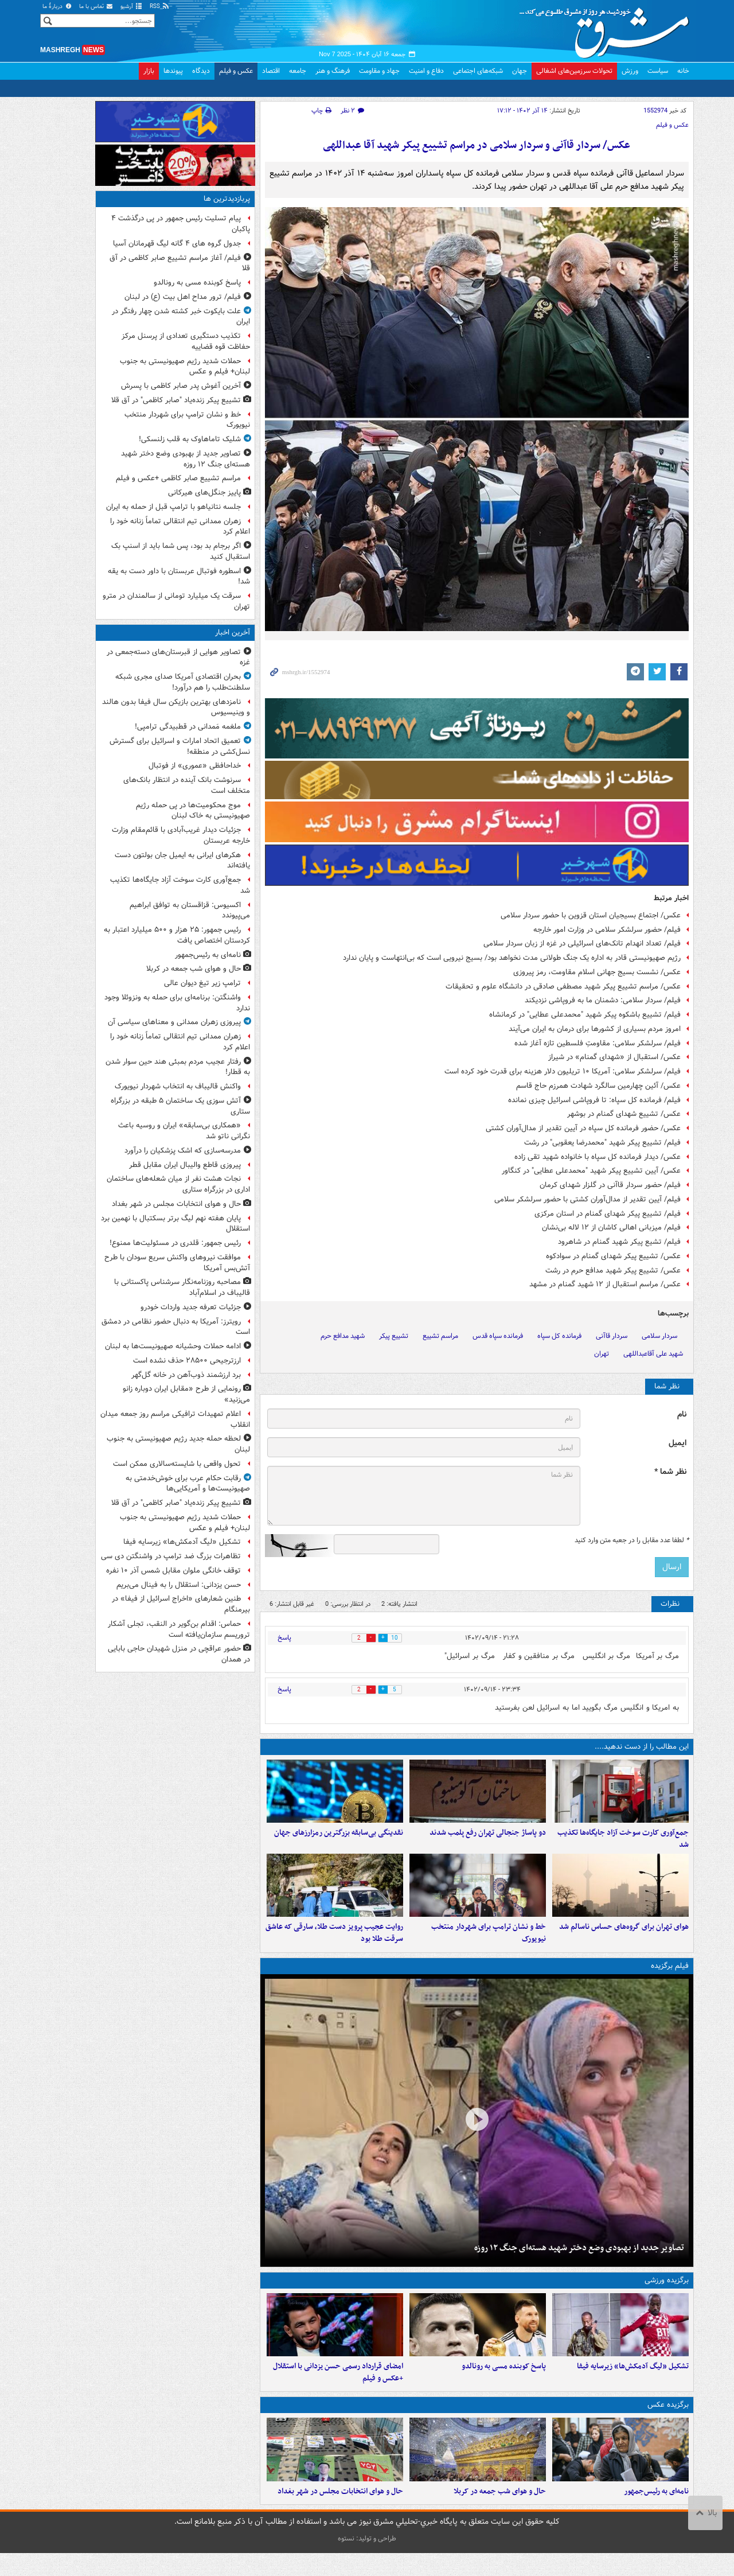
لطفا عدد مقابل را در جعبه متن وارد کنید (632, 1540)
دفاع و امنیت (426, 70)
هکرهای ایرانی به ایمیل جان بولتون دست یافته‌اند (182, 860)
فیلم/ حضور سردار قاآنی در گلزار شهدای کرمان (610, 1185)
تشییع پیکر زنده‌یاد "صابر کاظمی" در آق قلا (176, 400)
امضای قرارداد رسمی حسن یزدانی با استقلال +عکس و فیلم (338, 2389)
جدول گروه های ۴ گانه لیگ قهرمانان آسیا (177, 243)
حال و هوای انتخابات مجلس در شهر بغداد (340, 2513)
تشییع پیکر (393, 1335)
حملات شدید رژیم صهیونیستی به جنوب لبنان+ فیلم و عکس (185, 367)
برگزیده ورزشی (667, 2291)
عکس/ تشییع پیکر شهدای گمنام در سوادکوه (613, 1256)
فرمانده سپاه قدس (498, 1335)
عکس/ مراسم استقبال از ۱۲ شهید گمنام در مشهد (605, 1284)
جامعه (297, 70)
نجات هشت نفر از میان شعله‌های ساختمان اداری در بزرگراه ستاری (178, 1184)
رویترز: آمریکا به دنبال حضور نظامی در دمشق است (175, 1327)
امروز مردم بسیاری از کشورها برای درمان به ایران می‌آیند (595, 1029)
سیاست (657, 70)
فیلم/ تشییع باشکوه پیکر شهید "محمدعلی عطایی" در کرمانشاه (585, 1014)
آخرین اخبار (232, 633)
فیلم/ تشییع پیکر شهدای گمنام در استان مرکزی (607, 1213)
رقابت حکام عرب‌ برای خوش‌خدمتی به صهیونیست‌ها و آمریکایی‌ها (188, 1484)
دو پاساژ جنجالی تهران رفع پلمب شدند (488, 1838)
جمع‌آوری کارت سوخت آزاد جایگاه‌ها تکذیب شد (623, 1844)
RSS (160, 6)
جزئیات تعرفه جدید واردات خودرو (190, 1307)
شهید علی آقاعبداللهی (653, 1353)
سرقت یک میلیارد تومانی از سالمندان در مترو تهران (176, 601)
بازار (148, 70)
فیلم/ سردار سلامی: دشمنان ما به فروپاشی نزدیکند (603, 1000)
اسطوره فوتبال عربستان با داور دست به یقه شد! (179, 576)
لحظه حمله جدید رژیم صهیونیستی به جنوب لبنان (178, 1444)
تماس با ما (96, 6)
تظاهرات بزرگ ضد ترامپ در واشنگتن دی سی (171, 1556)
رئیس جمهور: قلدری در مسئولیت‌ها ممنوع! (175, 1243)
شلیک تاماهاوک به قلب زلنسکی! (190, 439)
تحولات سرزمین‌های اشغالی (574, 70)
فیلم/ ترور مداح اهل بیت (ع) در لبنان (182, 296)
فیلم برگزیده (670, 1977)
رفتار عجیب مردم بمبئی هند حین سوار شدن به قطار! (178, 1067)
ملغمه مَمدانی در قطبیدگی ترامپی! (188, 726)
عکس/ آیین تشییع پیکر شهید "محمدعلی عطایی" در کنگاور (591, 1170)
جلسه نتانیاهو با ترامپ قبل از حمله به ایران (173, 506)
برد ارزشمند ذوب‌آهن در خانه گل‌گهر (186, 1374)
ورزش (630, 70)
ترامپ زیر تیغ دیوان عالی (202, 983)
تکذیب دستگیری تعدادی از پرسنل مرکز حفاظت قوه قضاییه (186, 341)
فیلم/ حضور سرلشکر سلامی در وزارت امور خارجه (607, 929)
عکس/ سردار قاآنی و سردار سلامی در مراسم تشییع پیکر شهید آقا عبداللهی (476, 145)
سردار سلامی (659, 1335)
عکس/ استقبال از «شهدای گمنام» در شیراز (614, 1057)
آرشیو (131, 6)
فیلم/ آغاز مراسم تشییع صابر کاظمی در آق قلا (180, 263)
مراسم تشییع (440, 1335)
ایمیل (677, 1443)
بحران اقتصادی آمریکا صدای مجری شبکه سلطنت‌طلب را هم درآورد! (182, 682)
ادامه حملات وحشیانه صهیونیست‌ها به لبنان (173, 1346)
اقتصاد (271, 70)
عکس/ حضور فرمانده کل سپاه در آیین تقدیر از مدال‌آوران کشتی (583, 1128)
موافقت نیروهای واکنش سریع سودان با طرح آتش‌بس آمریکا (177, 1263)
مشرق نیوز (608, 28)
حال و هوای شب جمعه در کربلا (500, 2513)
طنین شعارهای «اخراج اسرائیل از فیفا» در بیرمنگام (181, 1604)
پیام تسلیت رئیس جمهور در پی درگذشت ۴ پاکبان (180, 224)
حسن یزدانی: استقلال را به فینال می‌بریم (178, 1584)
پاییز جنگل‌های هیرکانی (204, 492)
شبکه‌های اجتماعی (478, 70)
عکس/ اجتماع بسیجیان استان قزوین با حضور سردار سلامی (591, 915)
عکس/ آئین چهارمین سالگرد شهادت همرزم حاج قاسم (598, 1085)
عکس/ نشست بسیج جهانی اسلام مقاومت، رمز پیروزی (597, 972)
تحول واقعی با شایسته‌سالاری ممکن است (177, 1463)
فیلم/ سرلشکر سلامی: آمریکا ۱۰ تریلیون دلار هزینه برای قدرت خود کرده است (562, 1071)
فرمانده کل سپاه (559, 1335)
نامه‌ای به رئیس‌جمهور (656, 2513)
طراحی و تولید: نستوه (367, 2561)
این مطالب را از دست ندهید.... (642, 1747)
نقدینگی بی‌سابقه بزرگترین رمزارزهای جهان (338, 1838)
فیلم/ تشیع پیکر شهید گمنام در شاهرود (619, 1241)
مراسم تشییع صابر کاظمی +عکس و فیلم (178, 478)
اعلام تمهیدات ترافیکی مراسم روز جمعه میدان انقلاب (175, 1419)
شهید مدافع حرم (343, 1335)
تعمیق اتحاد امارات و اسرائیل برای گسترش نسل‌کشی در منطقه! (180, 746)
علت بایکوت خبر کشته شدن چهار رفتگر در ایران (181, 317)
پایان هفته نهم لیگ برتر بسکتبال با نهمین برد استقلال (175, 1224)
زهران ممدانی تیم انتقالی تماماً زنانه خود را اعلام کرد (180, 527)
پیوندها (173, 70)
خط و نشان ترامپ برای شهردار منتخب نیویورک (488, 1944)
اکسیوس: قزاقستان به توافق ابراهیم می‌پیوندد (190, 910)
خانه (683, 70)
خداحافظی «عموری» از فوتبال (195, 765)
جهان (519, 70)
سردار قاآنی (611, 1335)
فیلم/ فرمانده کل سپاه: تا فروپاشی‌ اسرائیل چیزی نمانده (594, 1100)
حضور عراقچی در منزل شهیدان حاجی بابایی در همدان (179, 1654)
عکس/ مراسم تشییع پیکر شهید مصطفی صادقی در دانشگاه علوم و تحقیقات (563, 986)
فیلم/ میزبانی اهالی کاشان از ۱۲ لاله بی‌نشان (611, 1227)
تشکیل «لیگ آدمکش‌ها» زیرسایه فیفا (633, 2383)
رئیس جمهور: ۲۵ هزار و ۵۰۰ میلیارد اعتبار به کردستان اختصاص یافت (177, 935)
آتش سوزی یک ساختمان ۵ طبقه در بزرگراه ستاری (180, 1106)
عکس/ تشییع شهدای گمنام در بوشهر (624, 1113)
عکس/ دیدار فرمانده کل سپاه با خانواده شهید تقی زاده (597, 1156)
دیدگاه (201, 70)
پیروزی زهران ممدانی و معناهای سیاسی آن (174, 1022)
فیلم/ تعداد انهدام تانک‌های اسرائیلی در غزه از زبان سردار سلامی (582, 943)
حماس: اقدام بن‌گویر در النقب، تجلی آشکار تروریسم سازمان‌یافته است (179, 1629)
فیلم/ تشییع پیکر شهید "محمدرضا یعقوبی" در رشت (602, 1142)
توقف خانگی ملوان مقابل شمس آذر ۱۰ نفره (173, 1570)
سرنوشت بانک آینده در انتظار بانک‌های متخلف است (186, 785)
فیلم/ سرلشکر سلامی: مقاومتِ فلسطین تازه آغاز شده (597, 1043)
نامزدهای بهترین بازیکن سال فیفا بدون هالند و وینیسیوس (176, 707)
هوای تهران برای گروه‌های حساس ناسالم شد (624, 1938)
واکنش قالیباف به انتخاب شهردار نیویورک (178, 1086)
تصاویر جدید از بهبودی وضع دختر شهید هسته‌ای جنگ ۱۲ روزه (579, 2259)
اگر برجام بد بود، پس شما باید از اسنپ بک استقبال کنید (180, 551)
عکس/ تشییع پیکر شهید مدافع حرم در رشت (613, 1270)
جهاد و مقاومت (379, 70)
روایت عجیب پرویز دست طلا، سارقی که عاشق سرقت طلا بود (334, 1944)
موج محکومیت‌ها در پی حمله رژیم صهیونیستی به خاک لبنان (193, 811)
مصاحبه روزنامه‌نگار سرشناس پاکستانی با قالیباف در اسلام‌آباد (182, 1287)
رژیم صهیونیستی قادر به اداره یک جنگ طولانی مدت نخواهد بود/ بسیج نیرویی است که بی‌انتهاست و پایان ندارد (512, 957)
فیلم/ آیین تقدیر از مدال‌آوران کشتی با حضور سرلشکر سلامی (587, 1199)
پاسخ (284, 1637)
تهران (601, 1353)
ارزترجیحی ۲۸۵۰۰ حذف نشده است (187, 1360)
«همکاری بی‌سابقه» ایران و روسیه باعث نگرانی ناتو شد (184, 1131)
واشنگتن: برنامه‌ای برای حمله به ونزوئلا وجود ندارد (177, 1003)
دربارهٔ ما (57, 6)
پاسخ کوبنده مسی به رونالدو (504, 2383)
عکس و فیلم (236, 70)
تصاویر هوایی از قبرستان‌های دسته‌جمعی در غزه (178, 657)
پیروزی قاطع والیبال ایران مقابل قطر (185, 1164)
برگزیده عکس (668, 2422)
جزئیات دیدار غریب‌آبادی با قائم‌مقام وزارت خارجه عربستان (181, 835)
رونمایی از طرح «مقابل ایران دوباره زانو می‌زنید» (186, 1394)
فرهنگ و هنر (332, 70)
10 (399, 1638)
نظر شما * (670, 1472)
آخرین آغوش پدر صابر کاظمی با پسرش (181, 385)
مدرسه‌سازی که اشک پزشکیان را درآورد (182, 1150)
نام (681, 1414)
